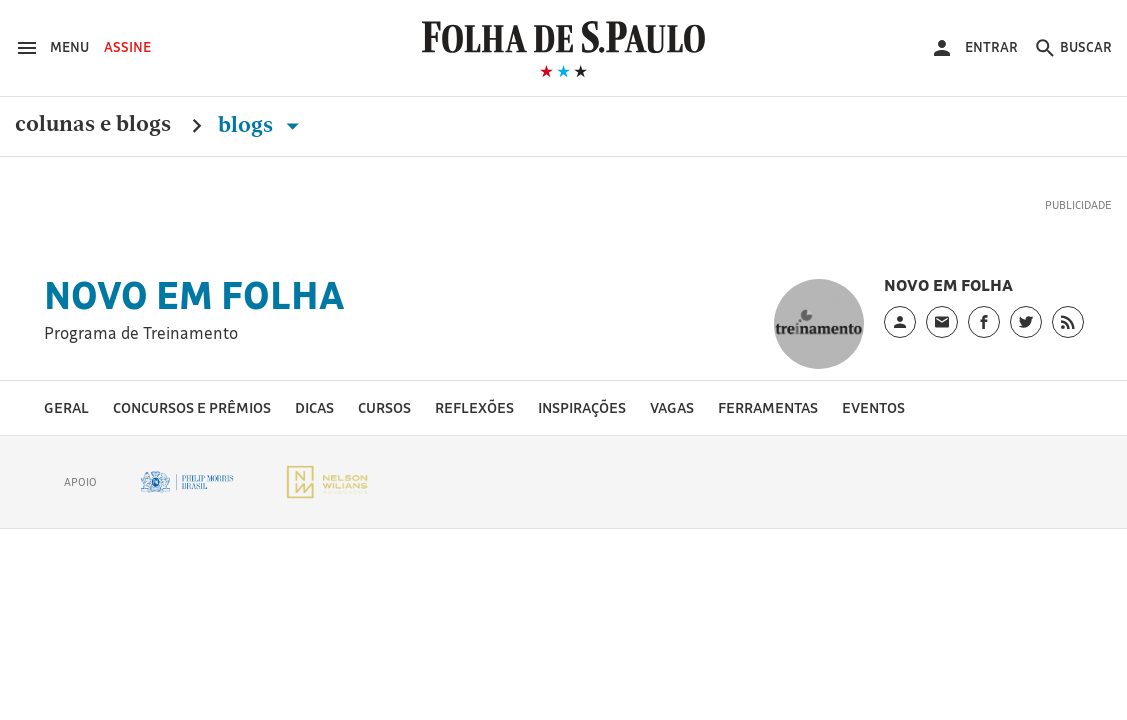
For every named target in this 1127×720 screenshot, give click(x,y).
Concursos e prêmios (192, 407)
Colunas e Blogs (93, 125)
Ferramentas (768, 407)
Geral (66, 407)
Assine (127, 47)
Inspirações (582, 407)
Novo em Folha (194, 295)
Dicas (314, 407)
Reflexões (474, 407)
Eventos (873, 407)
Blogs (262, 125)
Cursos (384, 407)
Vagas (672, 407)
